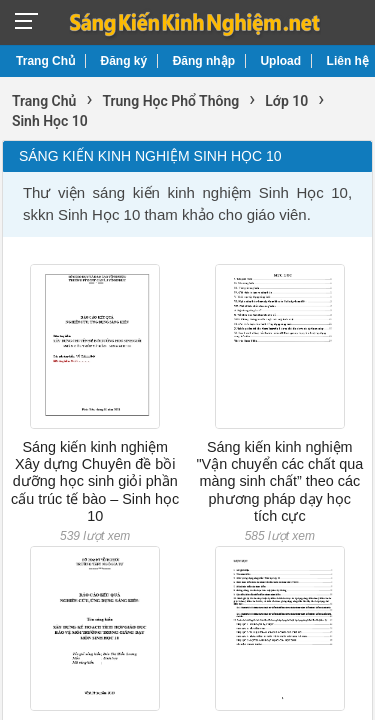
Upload (280, 61)
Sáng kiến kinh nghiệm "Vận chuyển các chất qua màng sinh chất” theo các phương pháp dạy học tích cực (279, 481)
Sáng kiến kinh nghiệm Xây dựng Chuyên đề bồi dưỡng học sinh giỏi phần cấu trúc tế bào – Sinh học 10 (95, 481)
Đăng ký (124, 61)
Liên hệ (348, 61)
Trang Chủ (45, 61)
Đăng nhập (204, 61)
